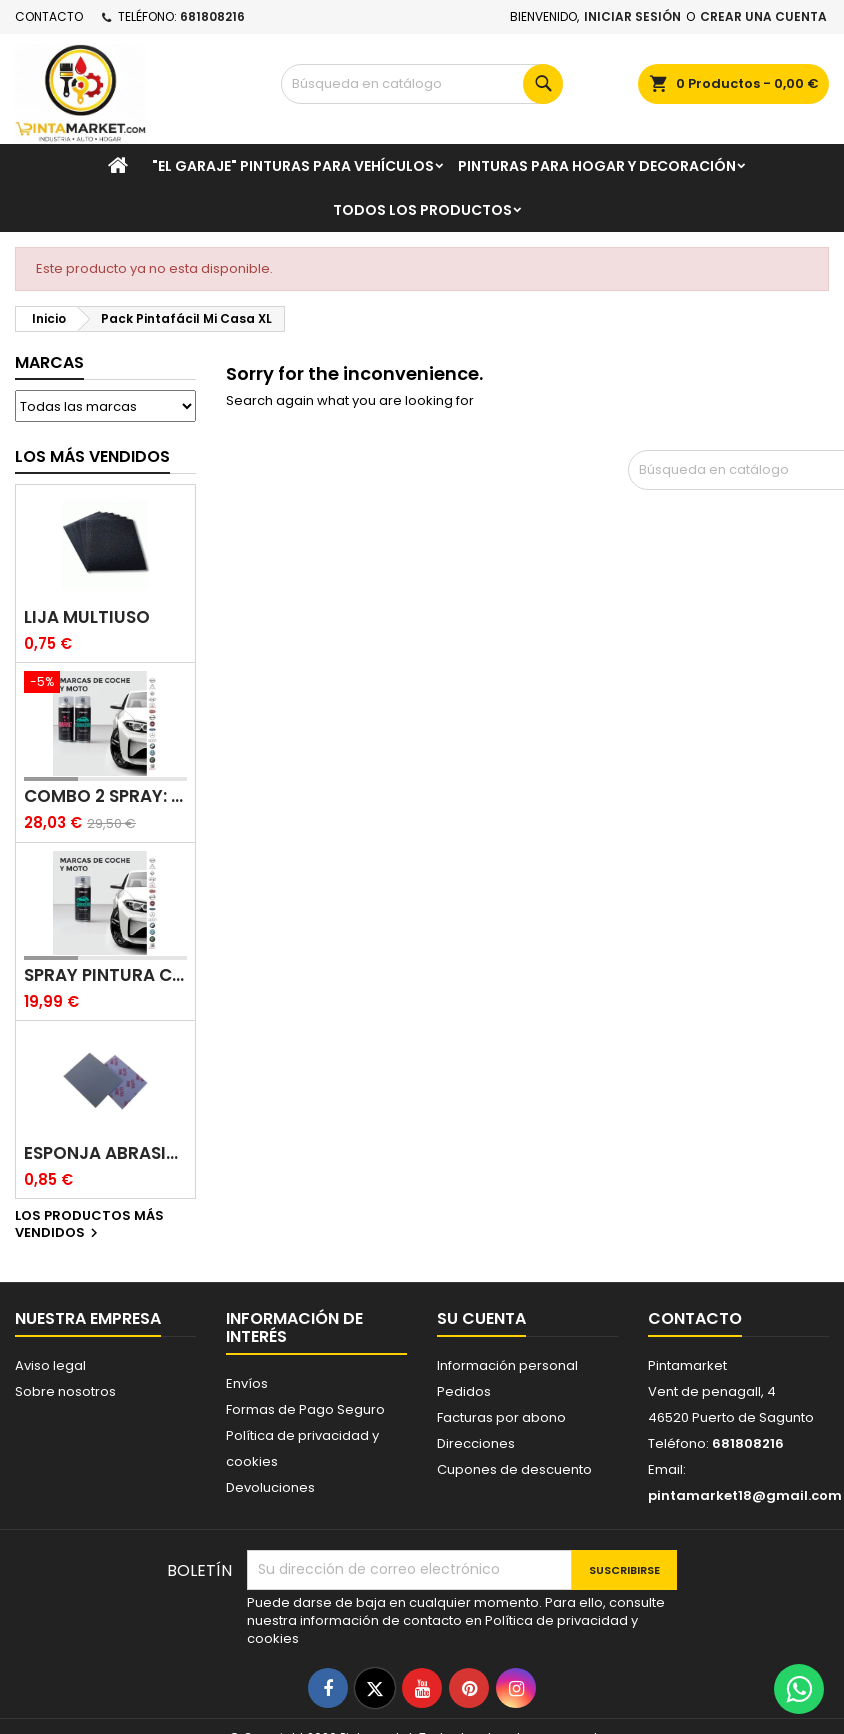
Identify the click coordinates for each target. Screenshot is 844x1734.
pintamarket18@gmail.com (745, 1495)
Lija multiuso (87, 617)
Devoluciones (270, 1487)
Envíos (247, 1383)
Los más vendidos (92, 456)
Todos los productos (422, 210)
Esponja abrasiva (105, 1153)
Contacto (49, 16)
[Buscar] (421, 84)
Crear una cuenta (763, 16)
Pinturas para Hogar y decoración (597, 166)
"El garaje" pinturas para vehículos (293, 166)
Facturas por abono (501, 1417)
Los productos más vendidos (89, 1225)
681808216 (212, 16)
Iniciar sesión (632, 16)
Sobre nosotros (65, 1391)
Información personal (507, 1365)
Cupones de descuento (514, 1469)
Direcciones (476, 1443)
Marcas (49, 362)
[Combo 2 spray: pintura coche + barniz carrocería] (105, 684)
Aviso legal (50, 1365)
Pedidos (464, 1391)
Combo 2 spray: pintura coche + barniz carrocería (105, 796)
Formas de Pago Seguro (305, 1409)
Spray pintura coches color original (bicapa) (105, 975)
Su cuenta (481, 1318)
